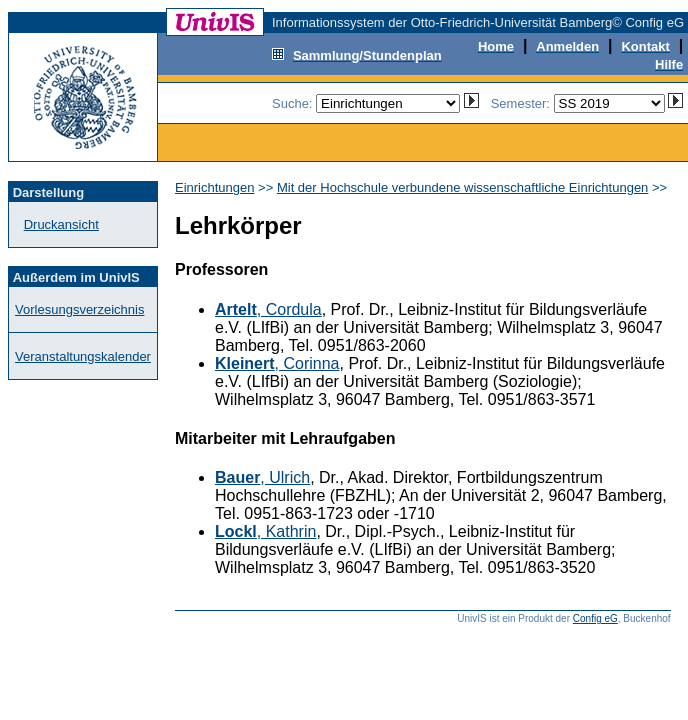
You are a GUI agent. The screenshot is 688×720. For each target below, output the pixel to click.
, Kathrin (265, 531)
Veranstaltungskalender (83, 356)
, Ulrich (262, 477)
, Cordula (268, 309)
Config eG (595, 618)
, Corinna (277, 363)
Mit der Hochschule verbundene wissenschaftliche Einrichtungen (462, 187)
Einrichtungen (215, 187)
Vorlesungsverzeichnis (79, 309)
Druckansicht (61, 224)
